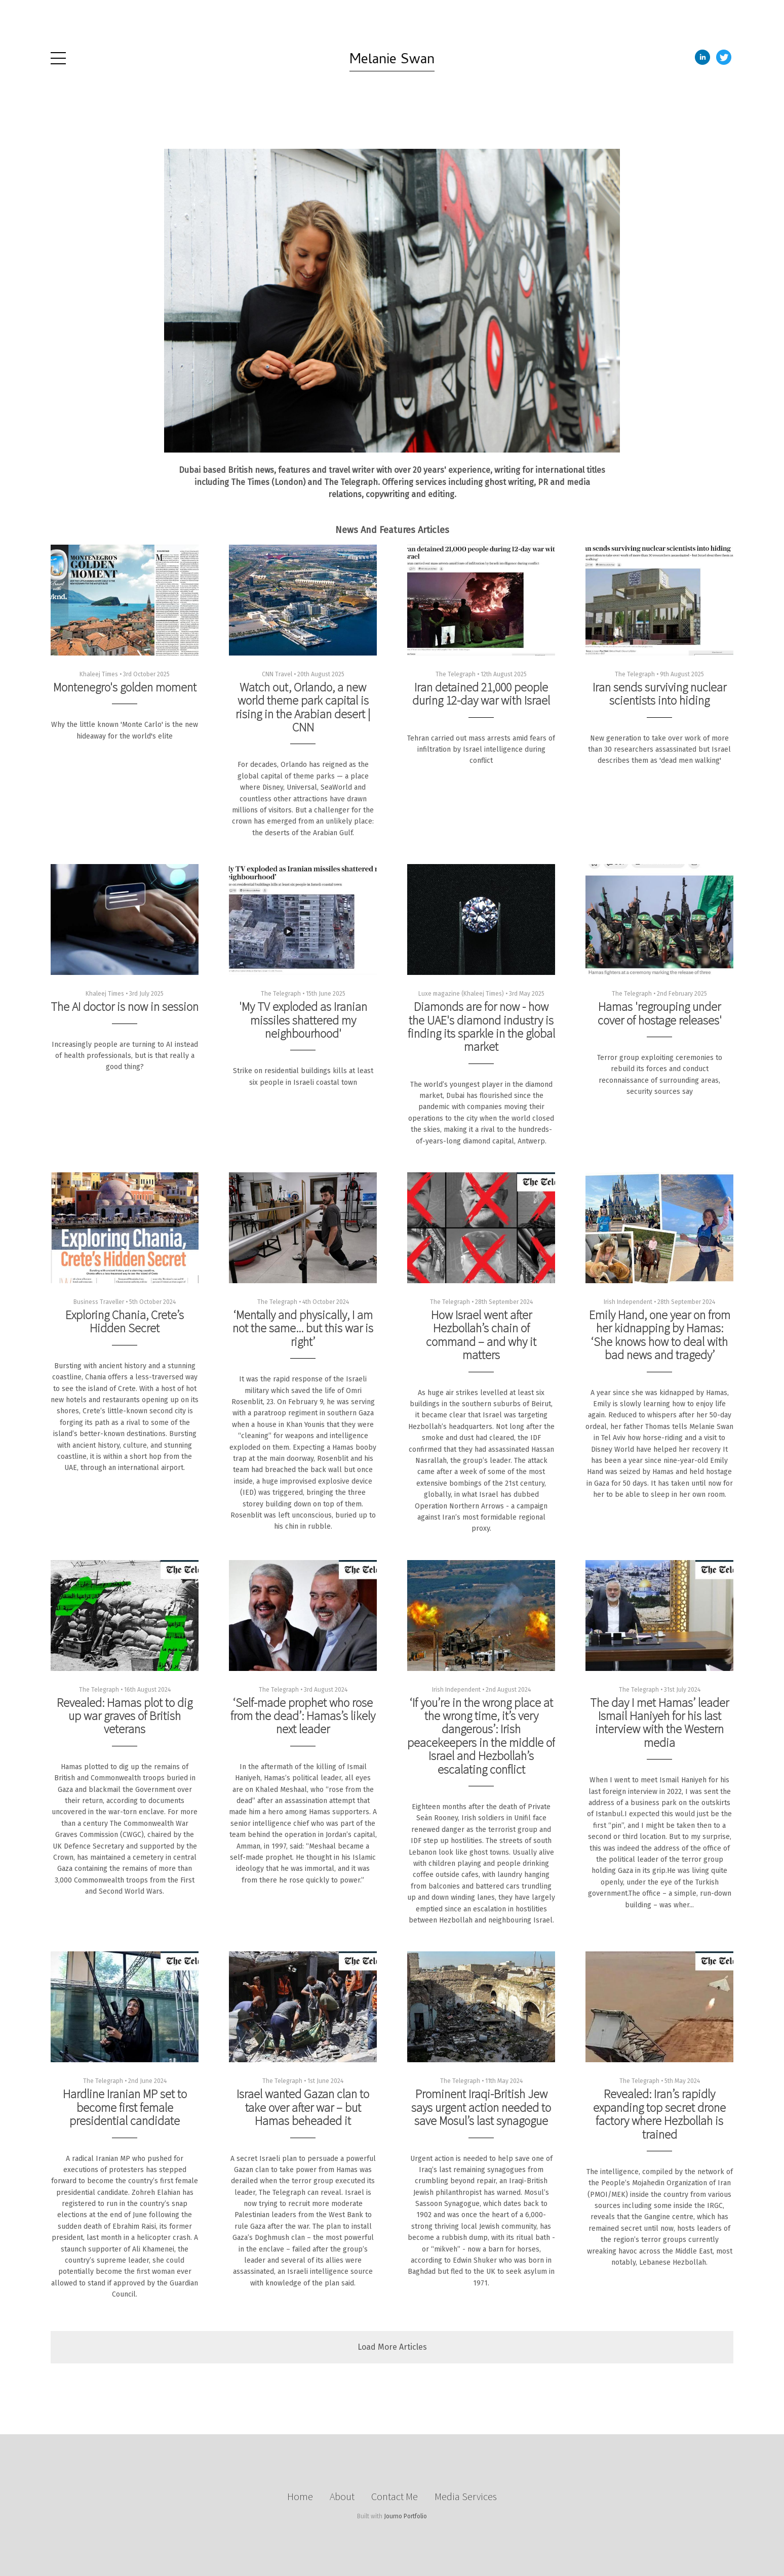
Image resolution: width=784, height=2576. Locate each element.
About (342, 2496)
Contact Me (394, 2496)
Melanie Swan (392, 60)
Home (300, 2496)
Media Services (466, 2496)
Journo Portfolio (405, 2516)
